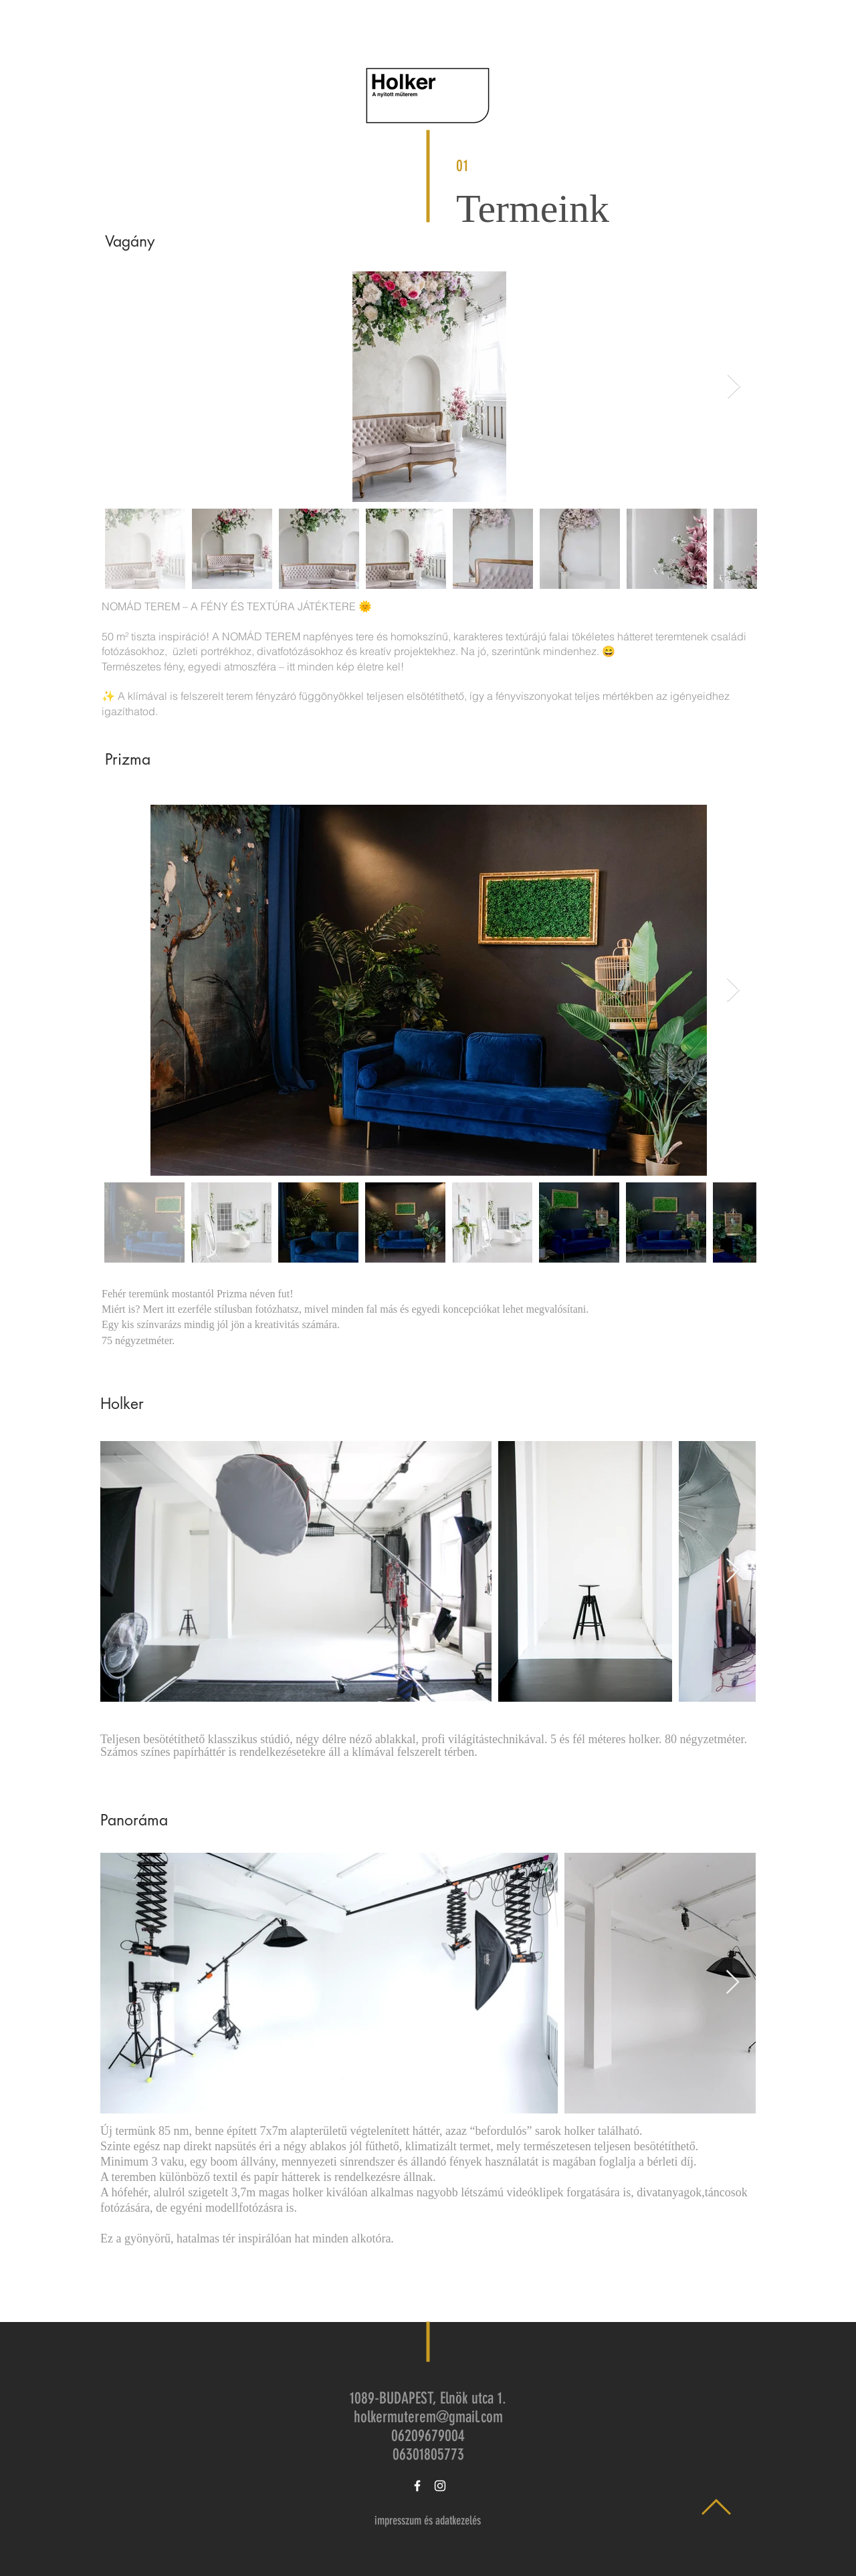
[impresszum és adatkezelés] (427, 2521)
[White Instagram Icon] (440, 2485)
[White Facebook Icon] (417, 2485)
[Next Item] (734, 387)
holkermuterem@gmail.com (428, 2417)
